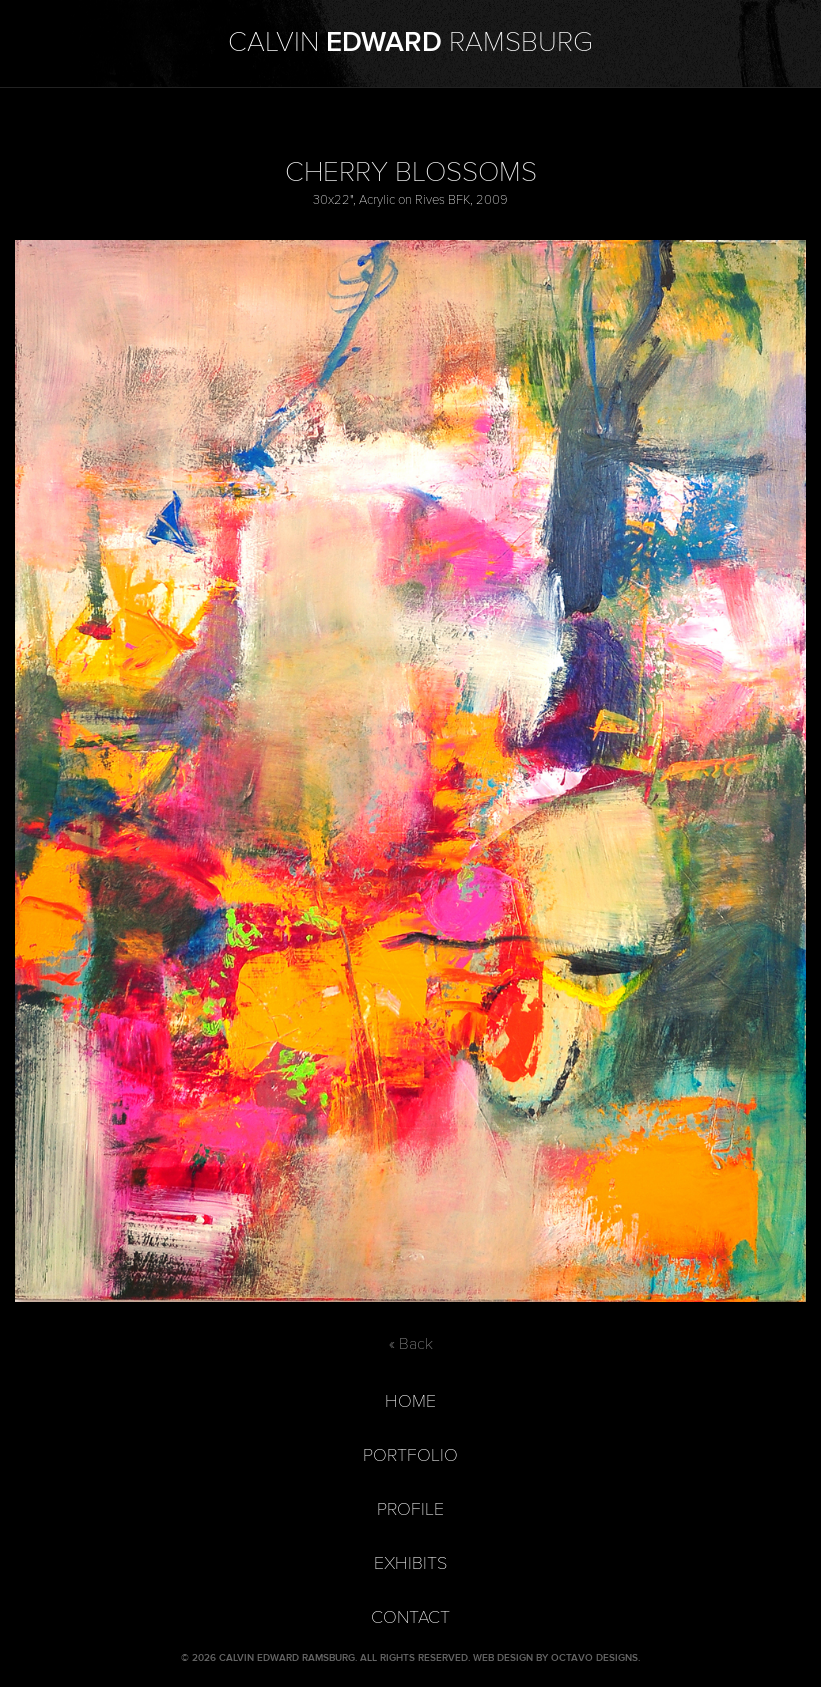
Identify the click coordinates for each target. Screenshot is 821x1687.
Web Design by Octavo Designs (555, 1658)
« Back (411, 1344)
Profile (410, 1509)
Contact (410, 1617)
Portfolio (410, 1455)
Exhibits (410, 1563)
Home (410, 1401)
